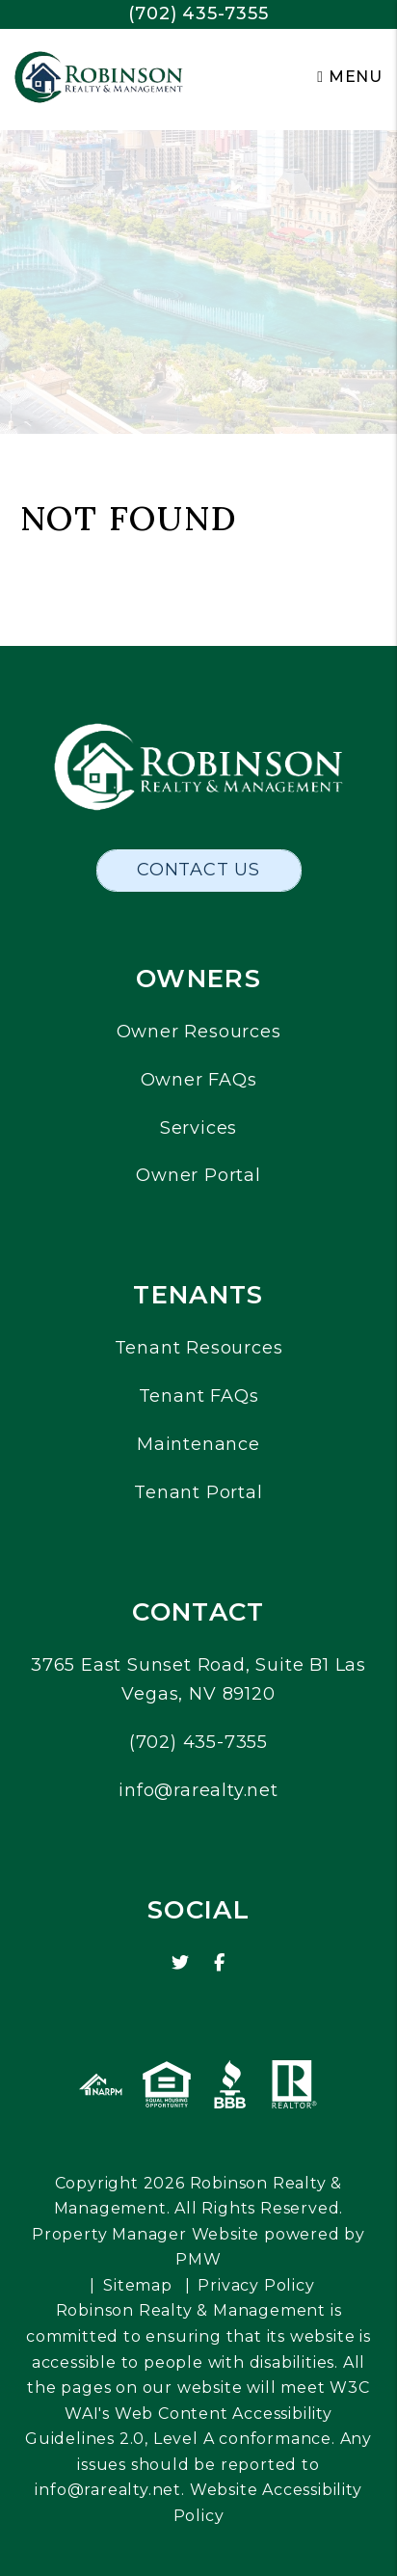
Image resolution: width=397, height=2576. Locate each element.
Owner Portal (198, 1175)
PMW (198, 2259)
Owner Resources (199, 1031)
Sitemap (137, 2285)
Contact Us (198, 869)
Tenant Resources (199, 1347)
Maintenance (198, 1444)
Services (198, 1128)
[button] (181, 1963)
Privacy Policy (256, 2285)
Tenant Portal (198, 1492)
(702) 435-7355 (198, 13)
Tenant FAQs (199, 1396)
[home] (98, 76)
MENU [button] (350, 76)
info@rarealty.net (198, 1790)
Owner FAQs (199, 1079)
